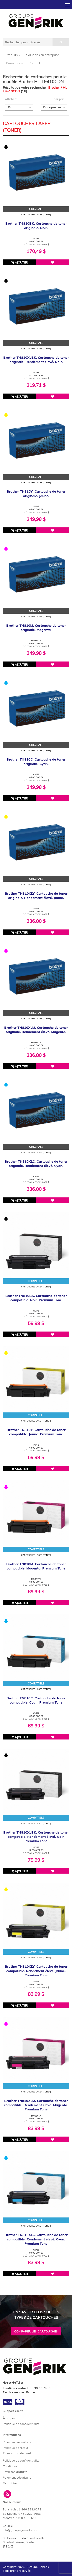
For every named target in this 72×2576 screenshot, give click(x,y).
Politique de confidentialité (21, 2424)
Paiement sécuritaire (17, 2442)
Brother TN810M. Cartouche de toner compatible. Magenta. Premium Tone (36, 1566)
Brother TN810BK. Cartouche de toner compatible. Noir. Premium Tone (36, 1298)
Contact (34, 63)
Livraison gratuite (15, 2472)
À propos (9, 2418)
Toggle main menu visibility (67, 3)
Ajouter (19, 262)
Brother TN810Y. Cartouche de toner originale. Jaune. (36, 493)
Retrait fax (10, 2483)
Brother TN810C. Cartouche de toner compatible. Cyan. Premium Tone (36, 1700)
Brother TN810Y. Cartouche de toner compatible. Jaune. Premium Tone (36, 1432)
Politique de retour (15, 2448)
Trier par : (58, 99)
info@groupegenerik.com (20, 2530)
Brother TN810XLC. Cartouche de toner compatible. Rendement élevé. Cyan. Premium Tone (36, 2239)
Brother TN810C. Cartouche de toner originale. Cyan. (36, 761)
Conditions (10, 2466)
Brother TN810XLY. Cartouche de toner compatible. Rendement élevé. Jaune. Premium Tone (36, 1970)
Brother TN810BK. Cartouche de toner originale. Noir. (36, 225)
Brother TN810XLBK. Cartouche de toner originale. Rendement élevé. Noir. (36, 359)
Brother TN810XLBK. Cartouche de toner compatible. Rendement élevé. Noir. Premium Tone (36, 1836)
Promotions (14, 63)
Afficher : (11, 99)
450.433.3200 (27, 2518)
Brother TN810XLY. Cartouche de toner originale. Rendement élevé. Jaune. (36, 895)
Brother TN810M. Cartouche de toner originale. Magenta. (36, 627)
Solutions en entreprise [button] (44, 55)
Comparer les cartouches (36, 2331)
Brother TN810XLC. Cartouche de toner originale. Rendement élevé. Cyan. (36, 1163)
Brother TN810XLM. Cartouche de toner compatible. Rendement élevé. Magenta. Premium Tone (36, 2105)
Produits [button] (13, 55)
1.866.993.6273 (30, 2509)
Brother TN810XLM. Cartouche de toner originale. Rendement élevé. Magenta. (36, 1029)
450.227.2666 (31, 2513)
